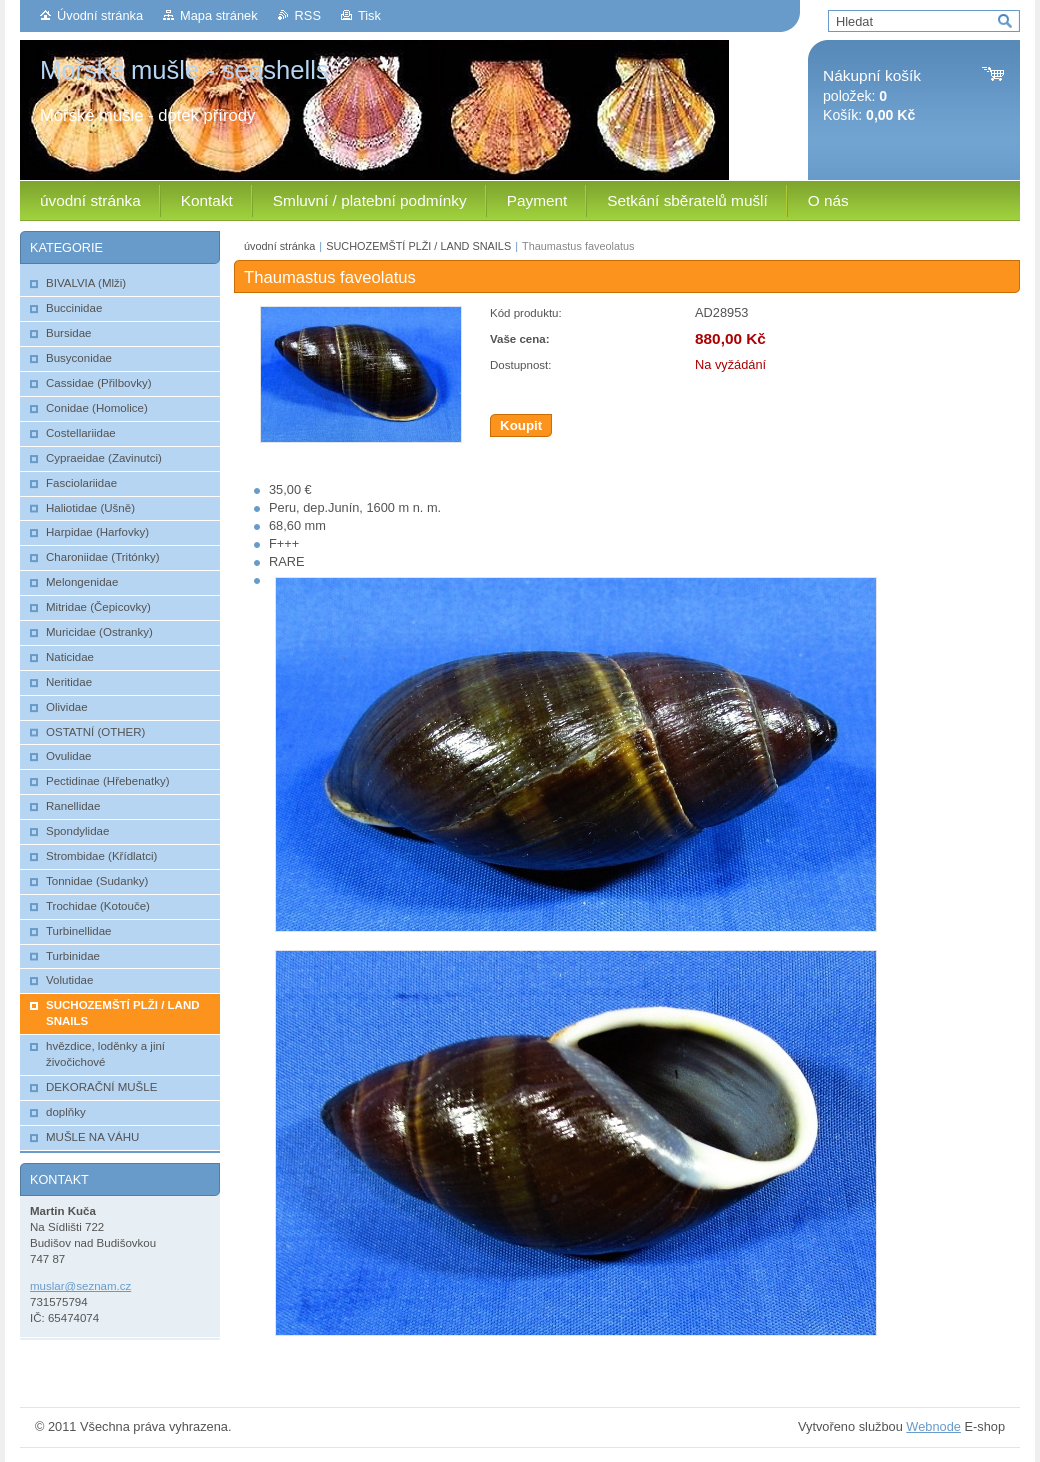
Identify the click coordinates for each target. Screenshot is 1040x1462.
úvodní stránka (279, 246)
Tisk (369, 15)
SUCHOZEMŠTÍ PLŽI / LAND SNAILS (418, 246)
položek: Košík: (872, 95)
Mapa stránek (219, 15)
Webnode (933, 1426)
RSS (308, 15)
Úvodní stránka (100, 15)
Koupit (521, 425)
